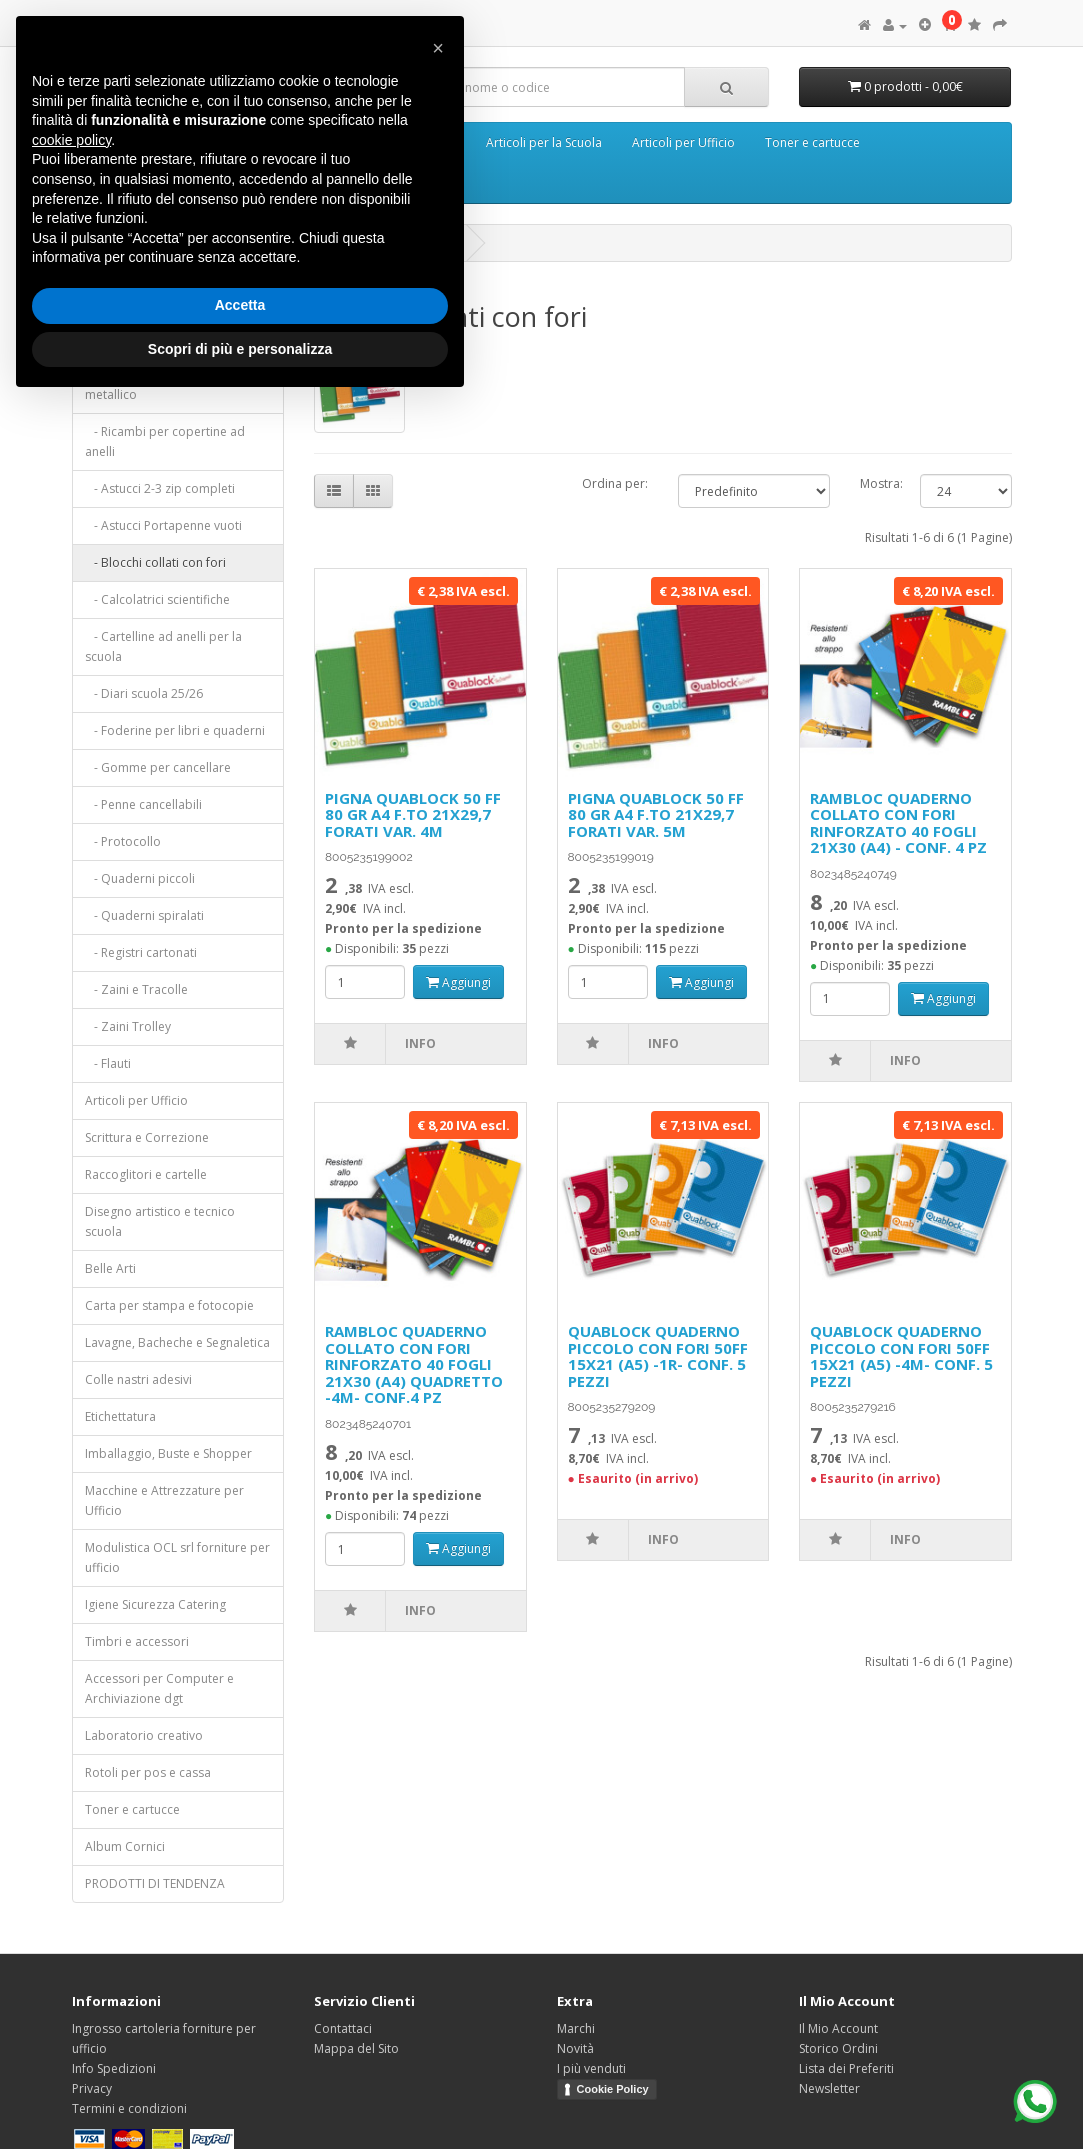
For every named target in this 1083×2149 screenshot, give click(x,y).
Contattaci (343, 2028)
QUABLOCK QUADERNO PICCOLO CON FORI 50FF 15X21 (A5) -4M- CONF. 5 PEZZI (901, 1356)
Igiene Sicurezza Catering (155, 1604)
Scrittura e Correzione (147, 1137)
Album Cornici (125, 1846)
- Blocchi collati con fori (155, 562)
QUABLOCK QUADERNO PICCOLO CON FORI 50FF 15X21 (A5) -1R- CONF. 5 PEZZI (658, 1356)
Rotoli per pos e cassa (148, 1772)
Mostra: (875, 483)
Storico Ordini (838, 2048)
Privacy (92, 2088)
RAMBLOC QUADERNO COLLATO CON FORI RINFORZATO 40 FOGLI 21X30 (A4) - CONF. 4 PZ (898, 823)
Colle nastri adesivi (138, 1379)
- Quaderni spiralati (144, 915)
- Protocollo (123, 841)
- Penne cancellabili (143, 804)
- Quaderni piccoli (140, 878)
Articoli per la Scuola (544, 142)
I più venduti (591, 2068)
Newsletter (829, 2088)
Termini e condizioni (129, 2108)
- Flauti (108, 1063)
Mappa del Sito (356, 2048)
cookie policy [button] (71, 140)
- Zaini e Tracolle (136, 989)
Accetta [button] (240, 305)
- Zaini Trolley (128, 1026)
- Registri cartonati (141, 952)
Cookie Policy (613, 2089)
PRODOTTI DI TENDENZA (155, 1883)
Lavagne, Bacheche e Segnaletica (177, 1342)
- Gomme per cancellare (158, 767)
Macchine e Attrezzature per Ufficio (164, 1500)
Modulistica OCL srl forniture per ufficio (177, 1557)
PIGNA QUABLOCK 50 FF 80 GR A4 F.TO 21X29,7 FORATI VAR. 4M (413, 814)
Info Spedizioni (114, 2068)
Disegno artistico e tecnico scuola (160, 1221)
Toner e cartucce (812, 142)
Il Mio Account (838, 2028)
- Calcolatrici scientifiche (157, 599)
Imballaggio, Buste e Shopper (168, 1453)
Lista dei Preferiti (846, 2068)
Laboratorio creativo (144, 1735)
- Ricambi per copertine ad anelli (165, 441)
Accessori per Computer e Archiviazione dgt (159, 1688)
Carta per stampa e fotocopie (169, 1305)
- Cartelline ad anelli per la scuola (163, 646)
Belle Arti (110, 1268)
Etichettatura (120, 1416)
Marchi (576, 2028)
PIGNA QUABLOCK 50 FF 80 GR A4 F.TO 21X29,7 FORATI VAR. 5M (656, 814)
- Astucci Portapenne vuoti (163, 525)
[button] (438, 48)
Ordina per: (615, 483)
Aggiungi (458, 982)
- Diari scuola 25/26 (144, 693)
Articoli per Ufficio (683, 142)
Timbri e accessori (137, 1641)
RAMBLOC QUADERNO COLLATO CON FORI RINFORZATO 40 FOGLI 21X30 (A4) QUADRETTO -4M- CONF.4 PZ (414, 1364)
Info (420, 1043)
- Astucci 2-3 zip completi (160, 488)
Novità (575, 2048)
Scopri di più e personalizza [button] (240, 349)
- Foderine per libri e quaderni (175, 730)
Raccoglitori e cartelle (146, 1174)
